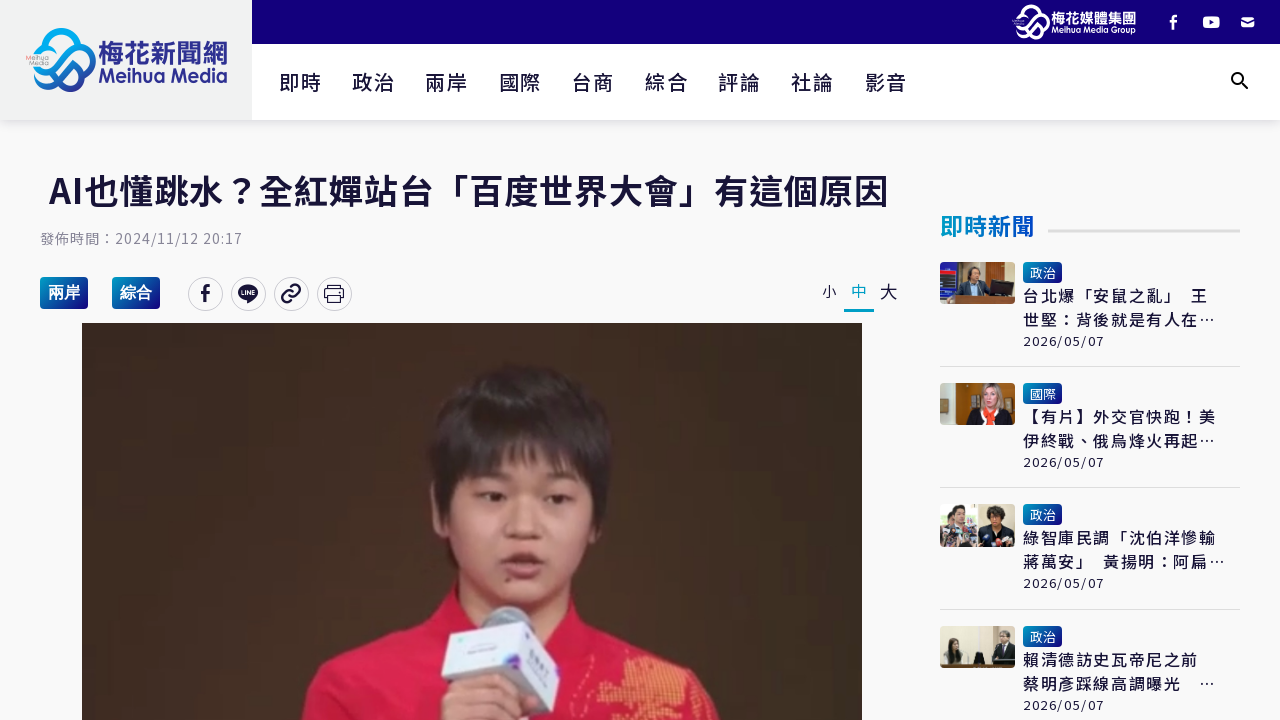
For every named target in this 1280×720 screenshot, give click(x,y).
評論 (739, 81)
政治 (373, 81)
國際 (520, 81)
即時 (300, 81)
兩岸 (446, 81)
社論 (812, 81)
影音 (886, 81)
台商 (593, 81)
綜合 (666, 81)
